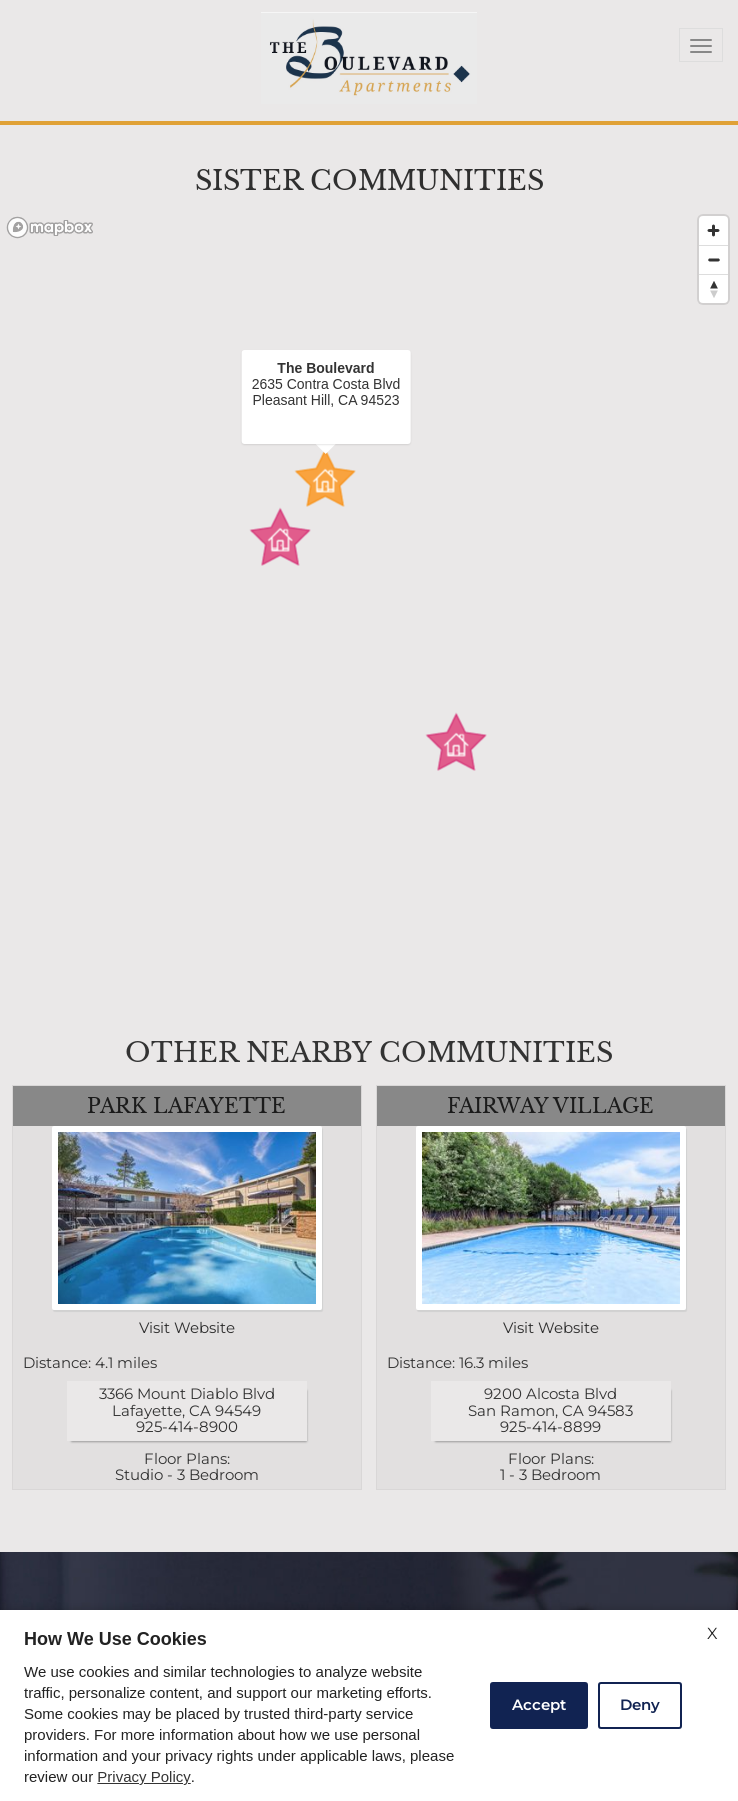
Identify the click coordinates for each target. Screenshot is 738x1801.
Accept (539, 1704)
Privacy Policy (143, 1777)
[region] (369, 611)
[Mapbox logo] (50, 227)
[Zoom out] (713, 259)
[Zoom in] (713, 230)
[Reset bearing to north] (713, 288)
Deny (640, 1704)
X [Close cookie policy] (712, 1633)
